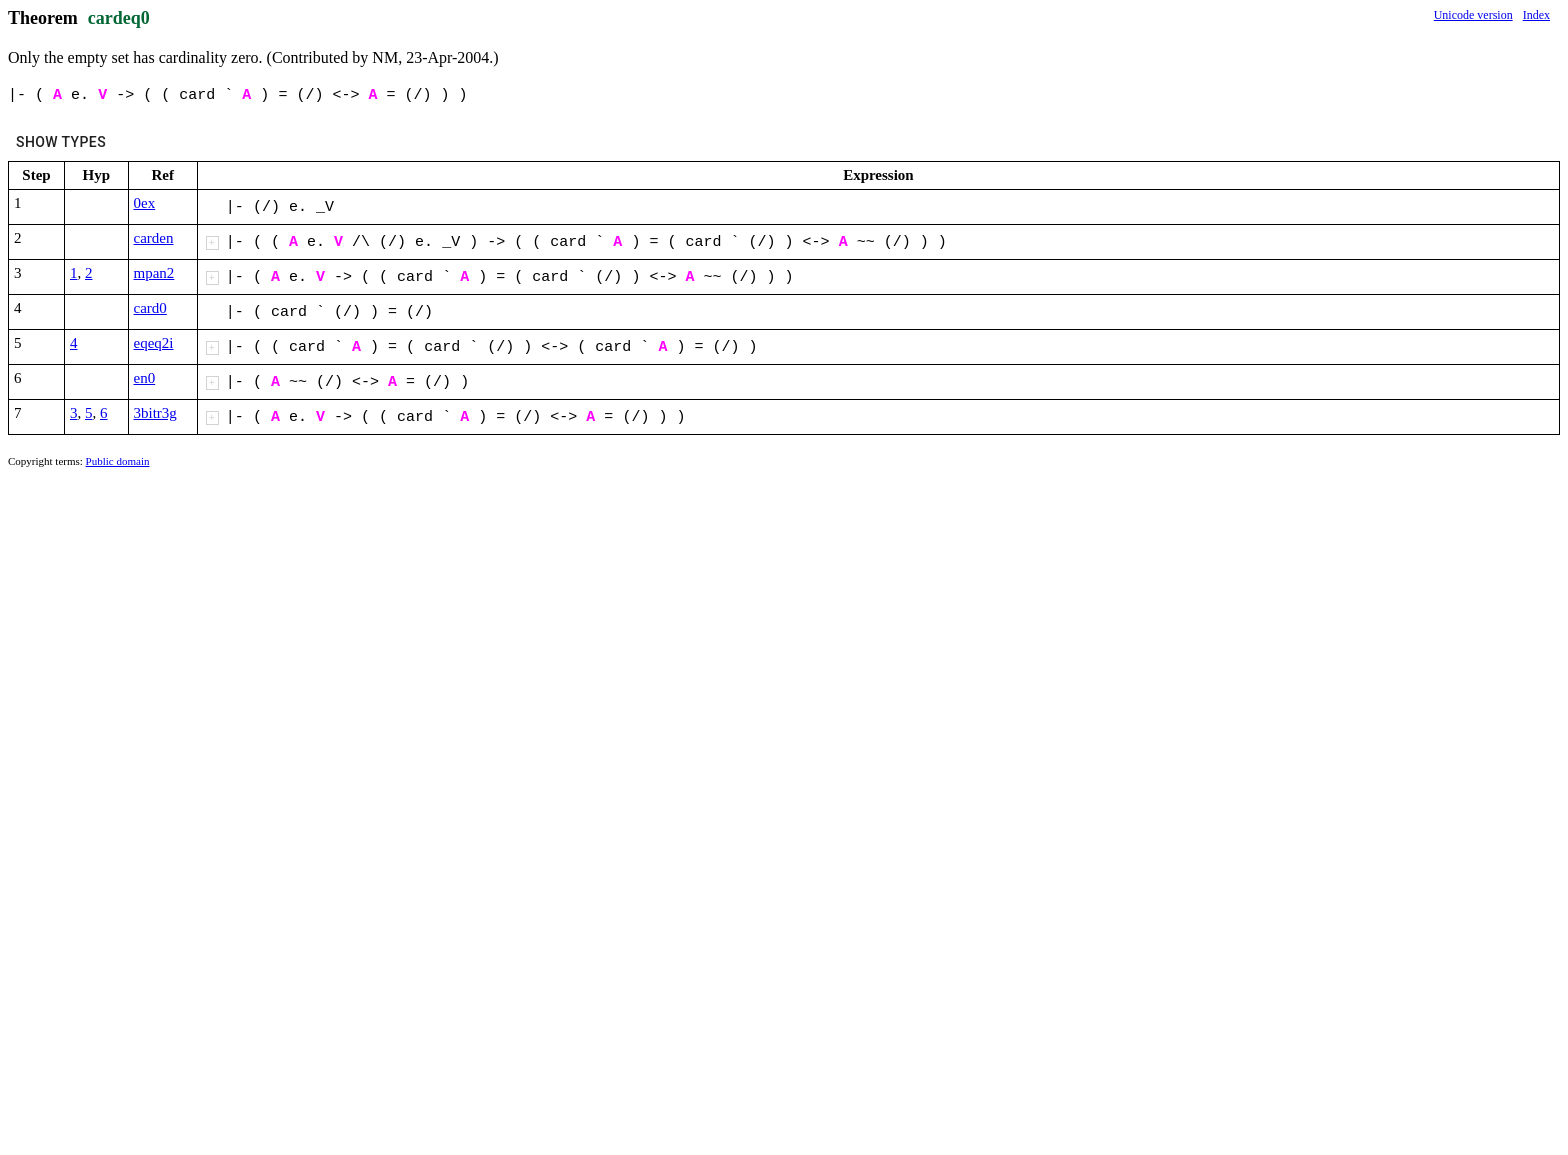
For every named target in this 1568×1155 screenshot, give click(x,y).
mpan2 (154, 273)
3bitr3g (155, 413)
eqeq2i (154, 343)
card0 (150, 308)
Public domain (118, 461)
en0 (145, 378)
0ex (145, 203)
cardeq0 (119, 18)
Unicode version (1473, 15)
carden (154, 238)
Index (1536, 15)
